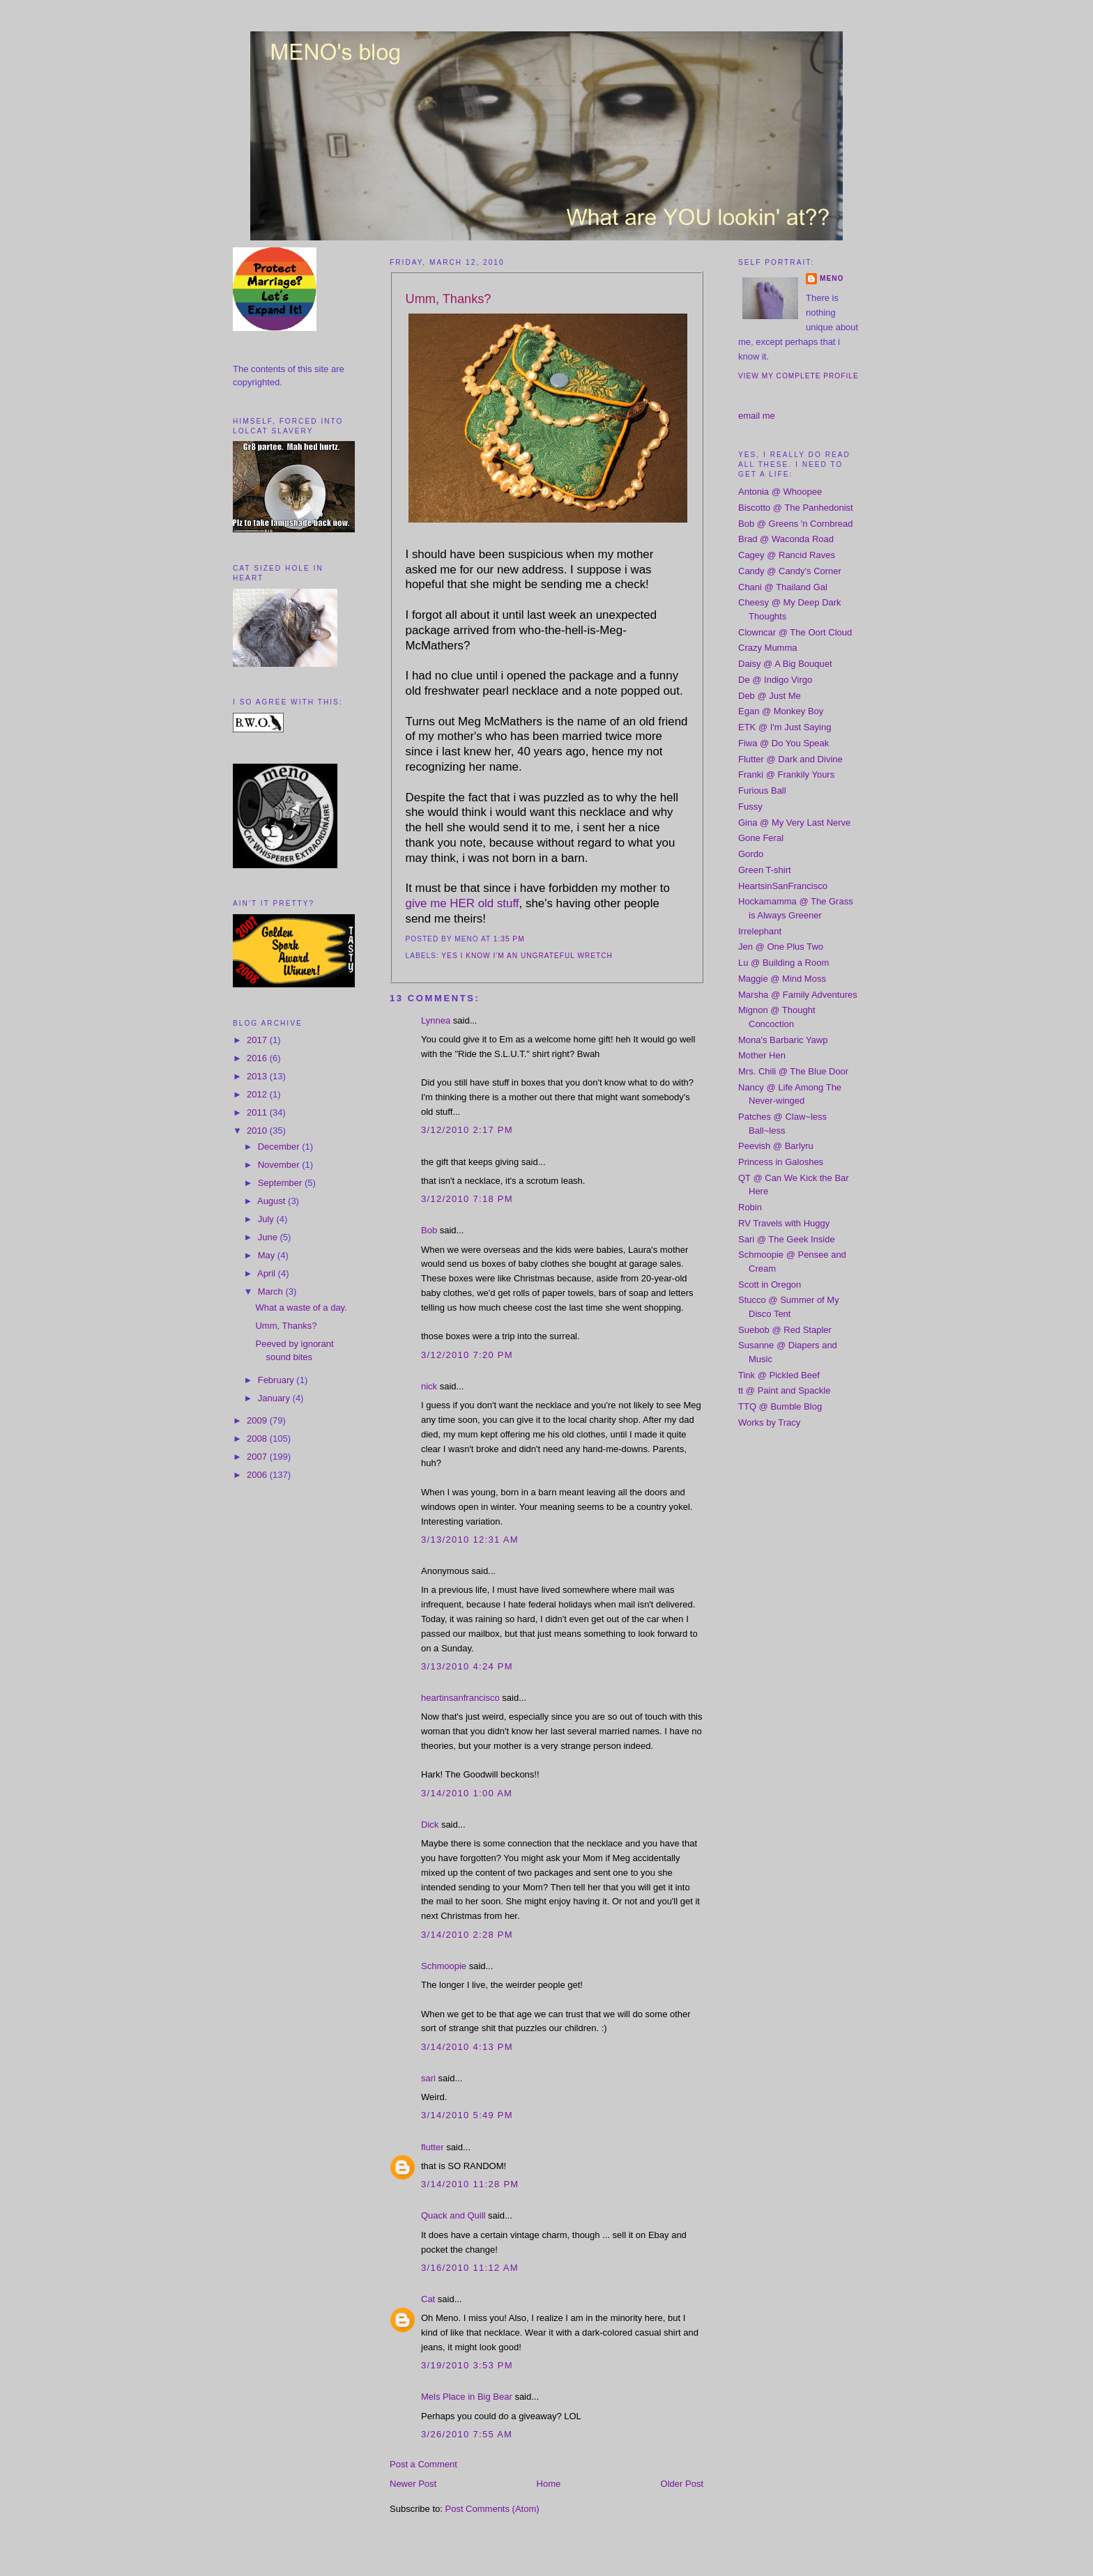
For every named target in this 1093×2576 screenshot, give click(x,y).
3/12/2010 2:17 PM (467, 1130)
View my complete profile (798, 376)
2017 (258, 1040)
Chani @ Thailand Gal (782, 587)
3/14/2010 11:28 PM (470, 2184)
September (281, 1183)
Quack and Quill (453, 2215)
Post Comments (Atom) (492, 2509)
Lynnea (435, 1020)
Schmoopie (443, 1966)
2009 (258, 1420)
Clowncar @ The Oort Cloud (795, 632)
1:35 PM (509, 939)
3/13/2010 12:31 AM (470, 1539)
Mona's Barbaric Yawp (782, 1040)
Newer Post (413, 2483)
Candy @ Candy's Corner (789, 571)
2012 (258, 1094)
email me (756, 415)
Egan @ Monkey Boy (780, 711)
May (267, 1255)
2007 (258, 1456)
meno (831, 278)
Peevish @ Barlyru (775, 1146)
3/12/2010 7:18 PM (467, 1199)
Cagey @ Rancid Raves (786, 555)
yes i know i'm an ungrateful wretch (527, 955)
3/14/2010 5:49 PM (467, 2115)
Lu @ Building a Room (783, 962)
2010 (258, 1130)
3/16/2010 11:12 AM (470, 2267)
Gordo (750, 854)
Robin (750, 1207)
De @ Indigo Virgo (775, 679)
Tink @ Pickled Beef (779, 1375)
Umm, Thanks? (285, 1325)
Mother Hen (762, 1055)
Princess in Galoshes (780, 1162)
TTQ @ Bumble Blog (780, 1406)
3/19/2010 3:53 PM (467, 2365)
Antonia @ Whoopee (780, 491)
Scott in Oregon (769, 1284)
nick (429, 1386)
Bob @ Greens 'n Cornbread (795, 523)
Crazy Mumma (767, 647)
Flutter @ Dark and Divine (790, 759)
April (267, 1273)
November (280, 1164)
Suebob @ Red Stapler (785, 1330)
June (269, 1237)
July (267, 1219)
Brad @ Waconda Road (786, 539)
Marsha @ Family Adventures (797, 994)
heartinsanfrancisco (460, 1697)
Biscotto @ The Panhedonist (795, 507)
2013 (258, 1076)
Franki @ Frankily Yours (786, 774)
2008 (258, 1438)
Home (549, 2483)
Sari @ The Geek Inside (786, 1239)
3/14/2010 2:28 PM (467, 1934)
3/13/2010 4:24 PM (467, 1666)
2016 (258, 1058)
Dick (429, 1824)
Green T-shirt (764, 870)
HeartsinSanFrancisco (782, 886)
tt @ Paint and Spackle (784, 1390)
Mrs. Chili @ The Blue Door (793, 1071)
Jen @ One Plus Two (780, 946)
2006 (258, 1475)
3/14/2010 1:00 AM (466, 1793)
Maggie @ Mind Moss (782, 978)
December (280, 1146)
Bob (429, 1230)
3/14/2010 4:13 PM (467, 2047)
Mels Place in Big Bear (466, 2396)
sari (428, 2078)
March (272, 1291)
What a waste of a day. (300, 1307)
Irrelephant (759, 931)
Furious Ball (762, 790)
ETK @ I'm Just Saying (784, 727)
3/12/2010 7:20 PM (467, 1355)
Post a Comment (423, 2464)
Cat (428, 2299)
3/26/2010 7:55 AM (466, 2434)
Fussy (750, 806)
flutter (432, 2147)
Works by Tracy (769, 1422)
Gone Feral (761, 838)
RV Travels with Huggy (784, 1223)
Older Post (682, 2483)
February (277, 1380)
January (275, 1398)
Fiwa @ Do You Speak (783, 743)
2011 (258, 1112)
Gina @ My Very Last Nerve (794, 822)
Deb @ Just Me (769, 696)
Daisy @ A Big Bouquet (785, 663)
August (272, 1201)
